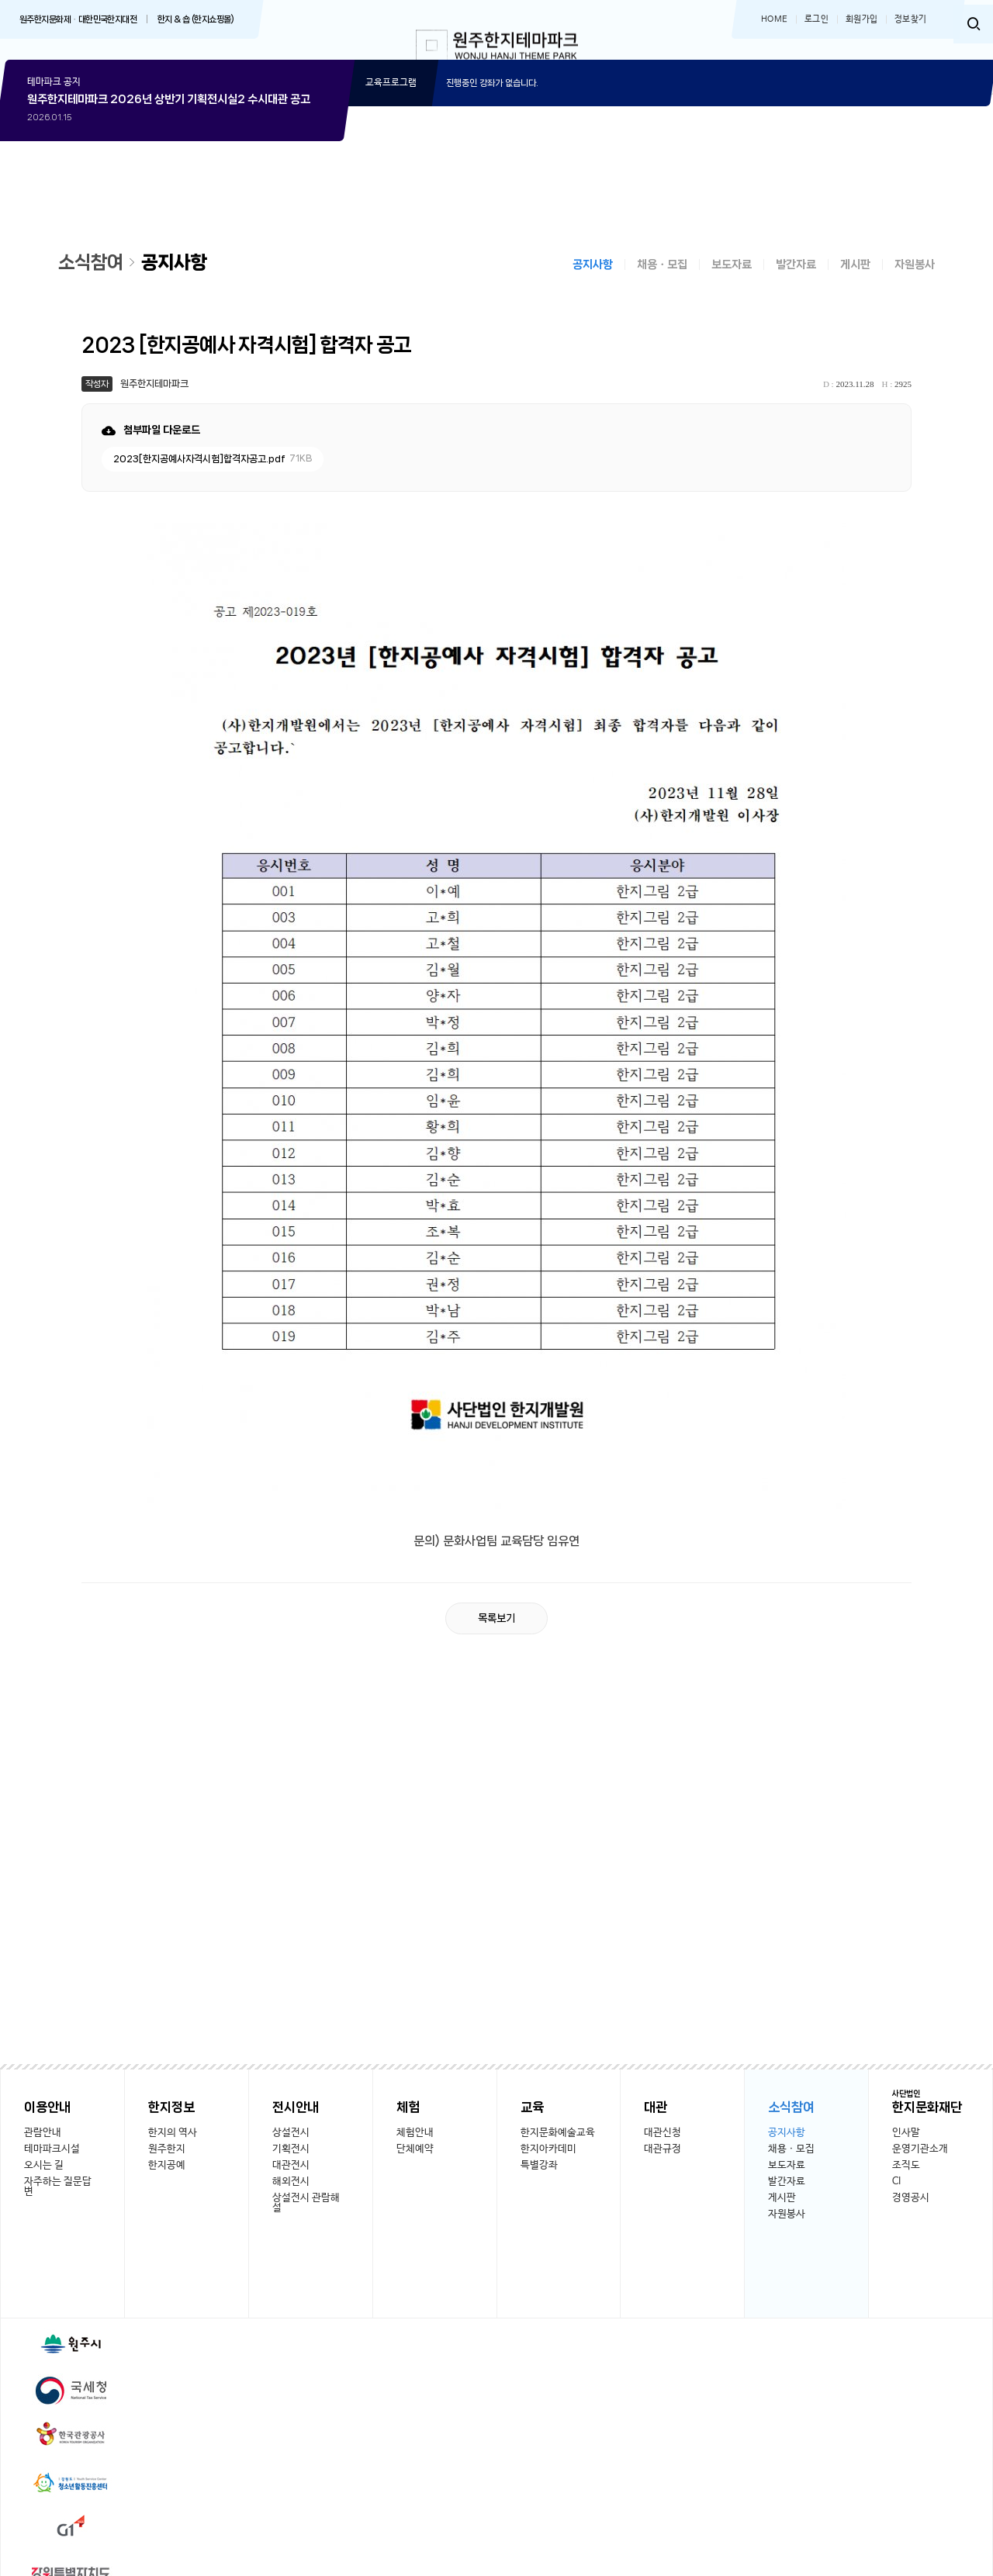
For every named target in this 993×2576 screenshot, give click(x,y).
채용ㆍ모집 (662, 280)
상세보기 (174, 192)
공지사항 (593, 280)
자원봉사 (914, 280)
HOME (774, 20)
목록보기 (496, 1633)
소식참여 (93, 277)
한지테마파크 (497, 48)
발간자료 (796, 280)
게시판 (855, 280)
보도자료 (731, 280)
